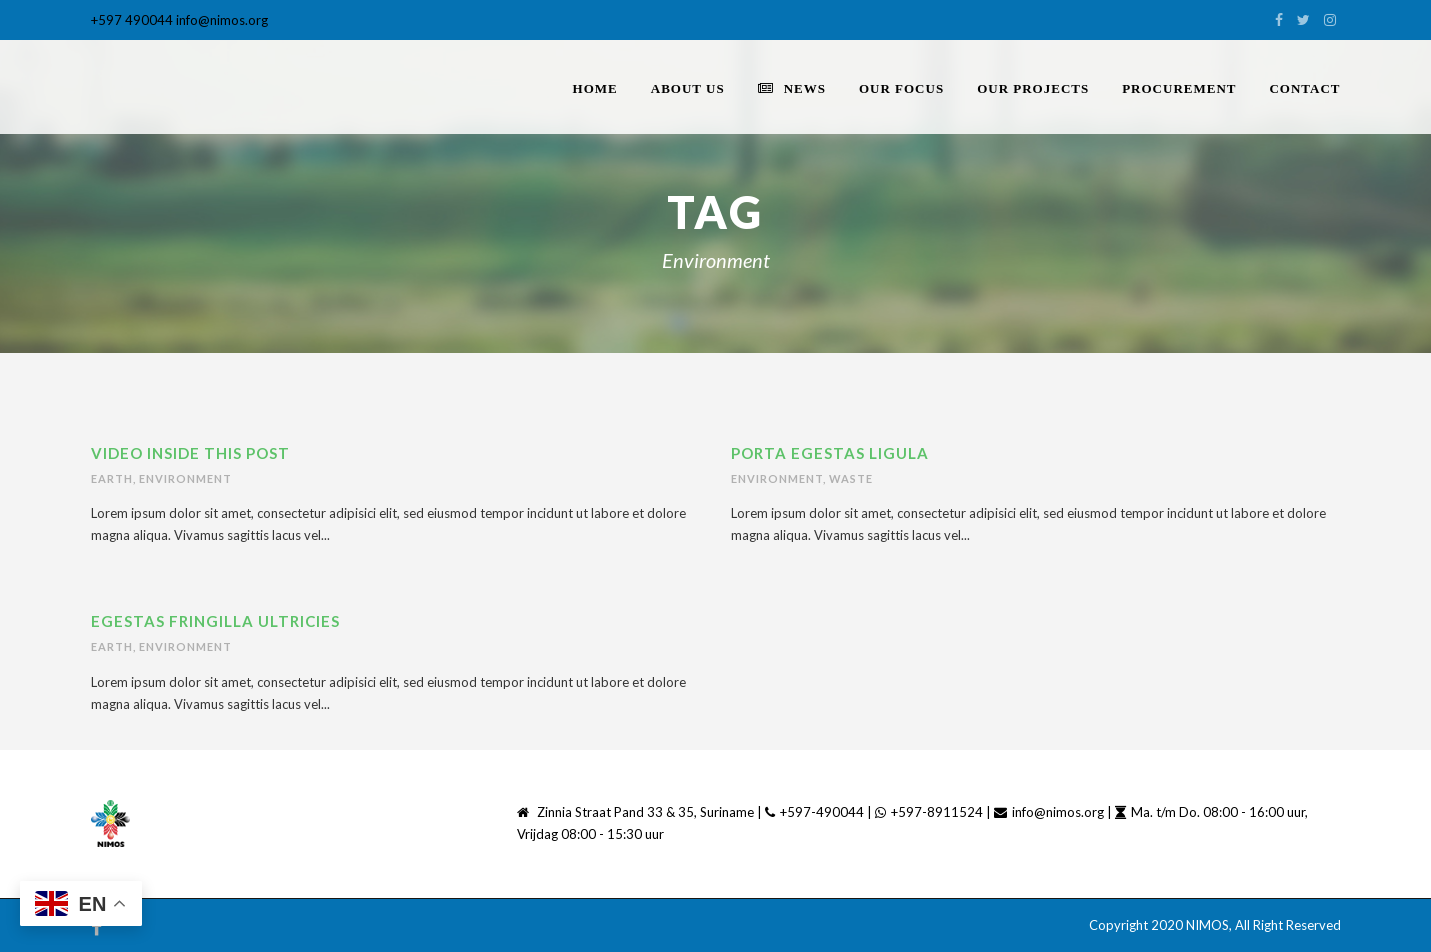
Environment (185, 478)
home (595, 88)
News (792, 88)
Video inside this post (190, 453)
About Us (688, 88)
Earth (112, 478)
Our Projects (1033, 88)
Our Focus (901, 88)
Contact (1304, 88)
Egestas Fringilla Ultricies (215, 621)
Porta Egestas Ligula (830, 453)
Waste (851, 478)
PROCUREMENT (1179, 88)
